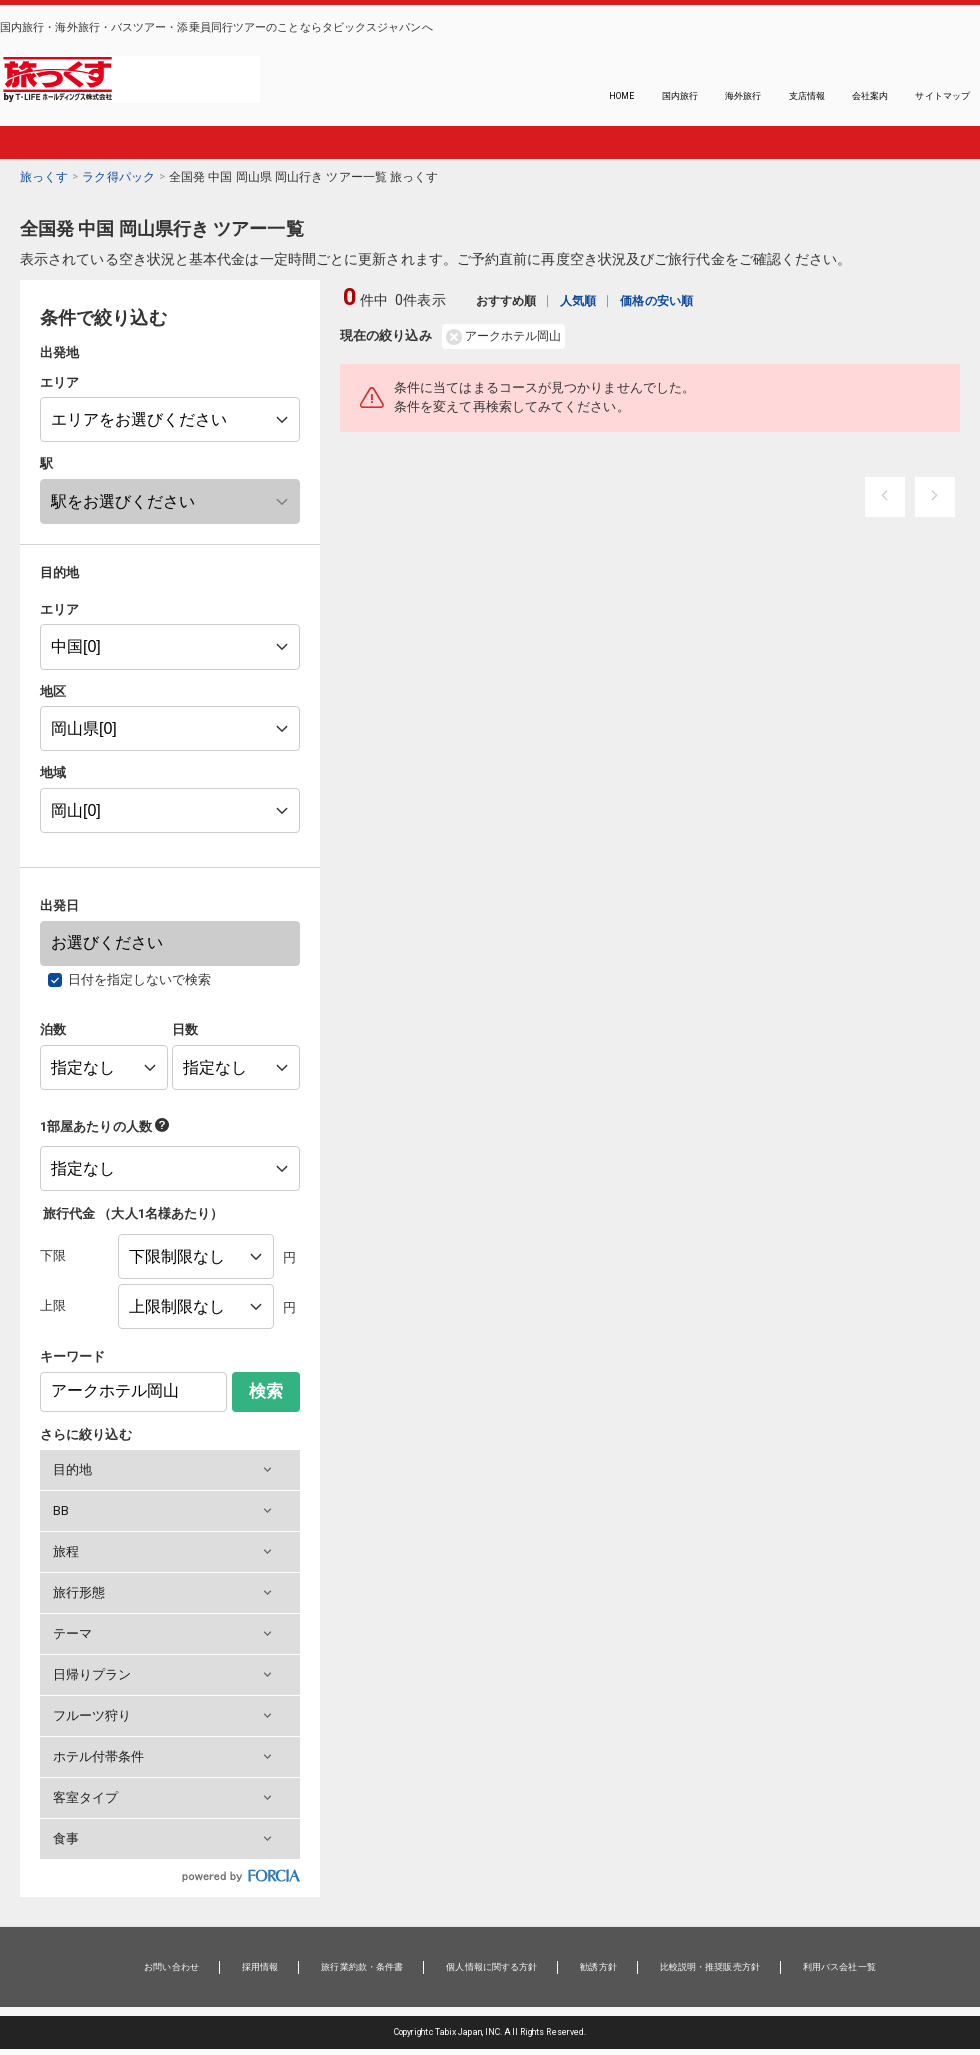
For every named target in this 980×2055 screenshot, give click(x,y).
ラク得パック (118, 177)
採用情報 (260, 1967)
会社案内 (870, 96)
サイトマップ (942, 96)
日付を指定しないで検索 (140, 979)
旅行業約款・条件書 (362, 1967)
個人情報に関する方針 (491, 1967)
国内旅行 (680, 96)
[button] (170, 1470)
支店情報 (807, 96)
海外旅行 (743, 96)
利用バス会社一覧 (839, 1967)
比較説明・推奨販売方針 (710, 1967)
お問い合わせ (171, 1967)
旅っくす (44, 177)
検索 (266, 1391)
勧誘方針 (598, 1967)
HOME (621, 96)
